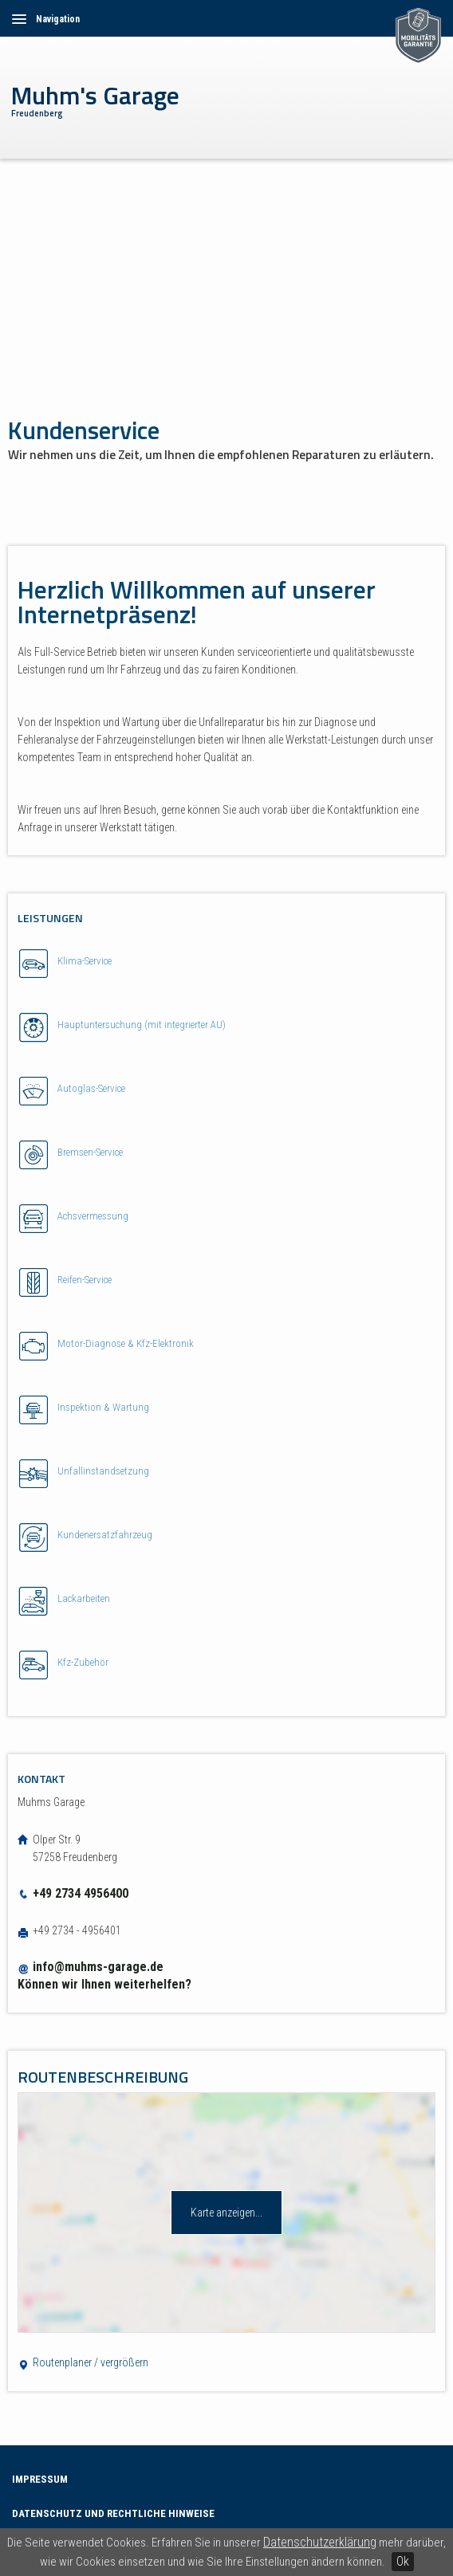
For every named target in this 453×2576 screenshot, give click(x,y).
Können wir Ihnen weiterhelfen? (104, 1984)
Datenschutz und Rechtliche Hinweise (113, 2513)
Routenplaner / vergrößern (83, 2362)
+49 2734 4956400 (73, 1893)
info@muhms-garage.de (98, 1966)
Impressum (40, 2479)
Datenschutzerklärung (319, 2542)
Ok (402, 2561)
